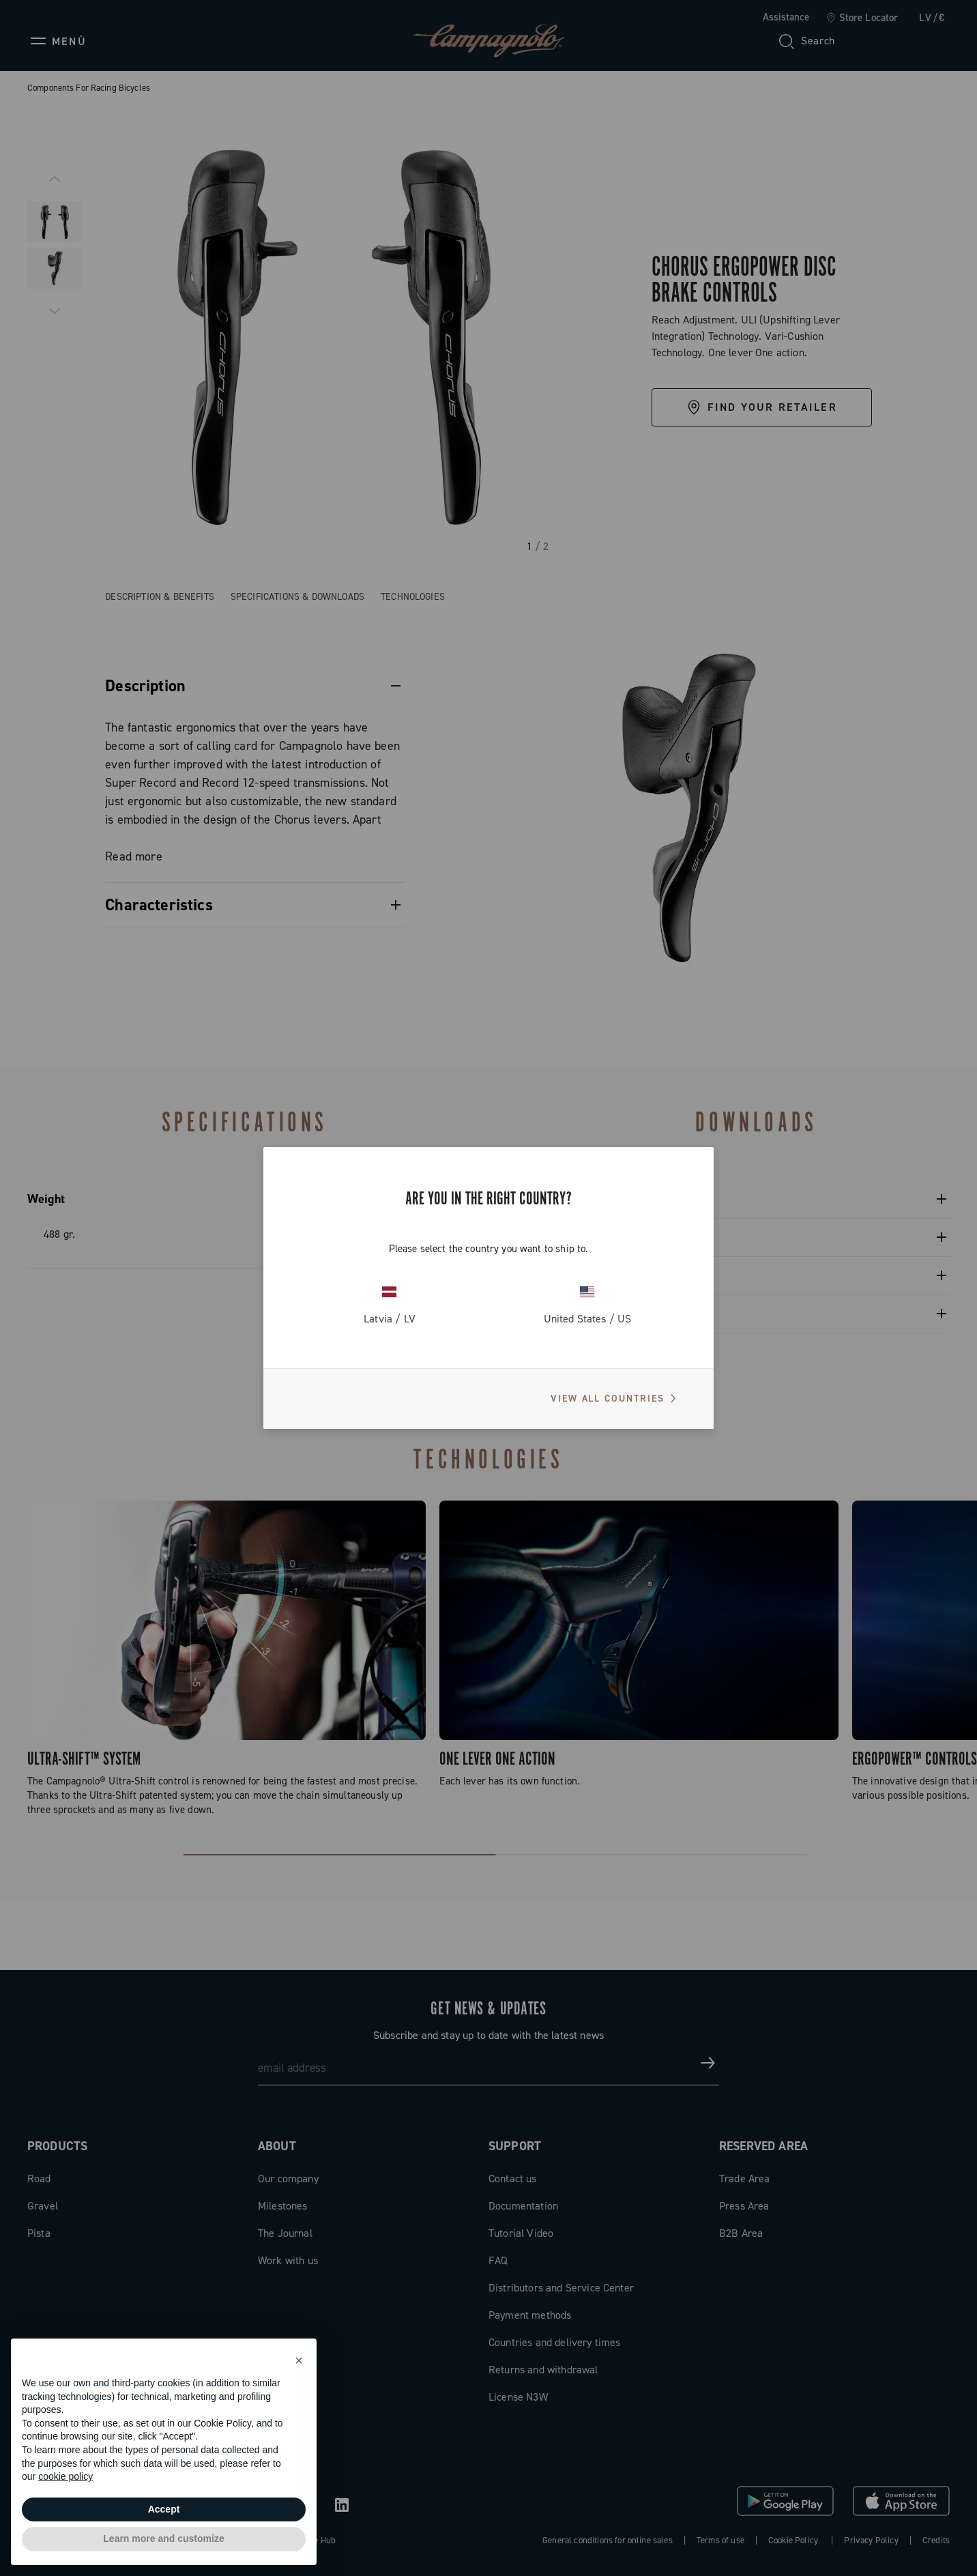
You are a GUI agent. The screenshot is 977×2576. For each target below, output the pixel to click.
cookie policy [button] (65, 2476)
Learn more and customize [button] (163, 2538)
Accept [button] (164, 2509)
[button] (299, 2360)
